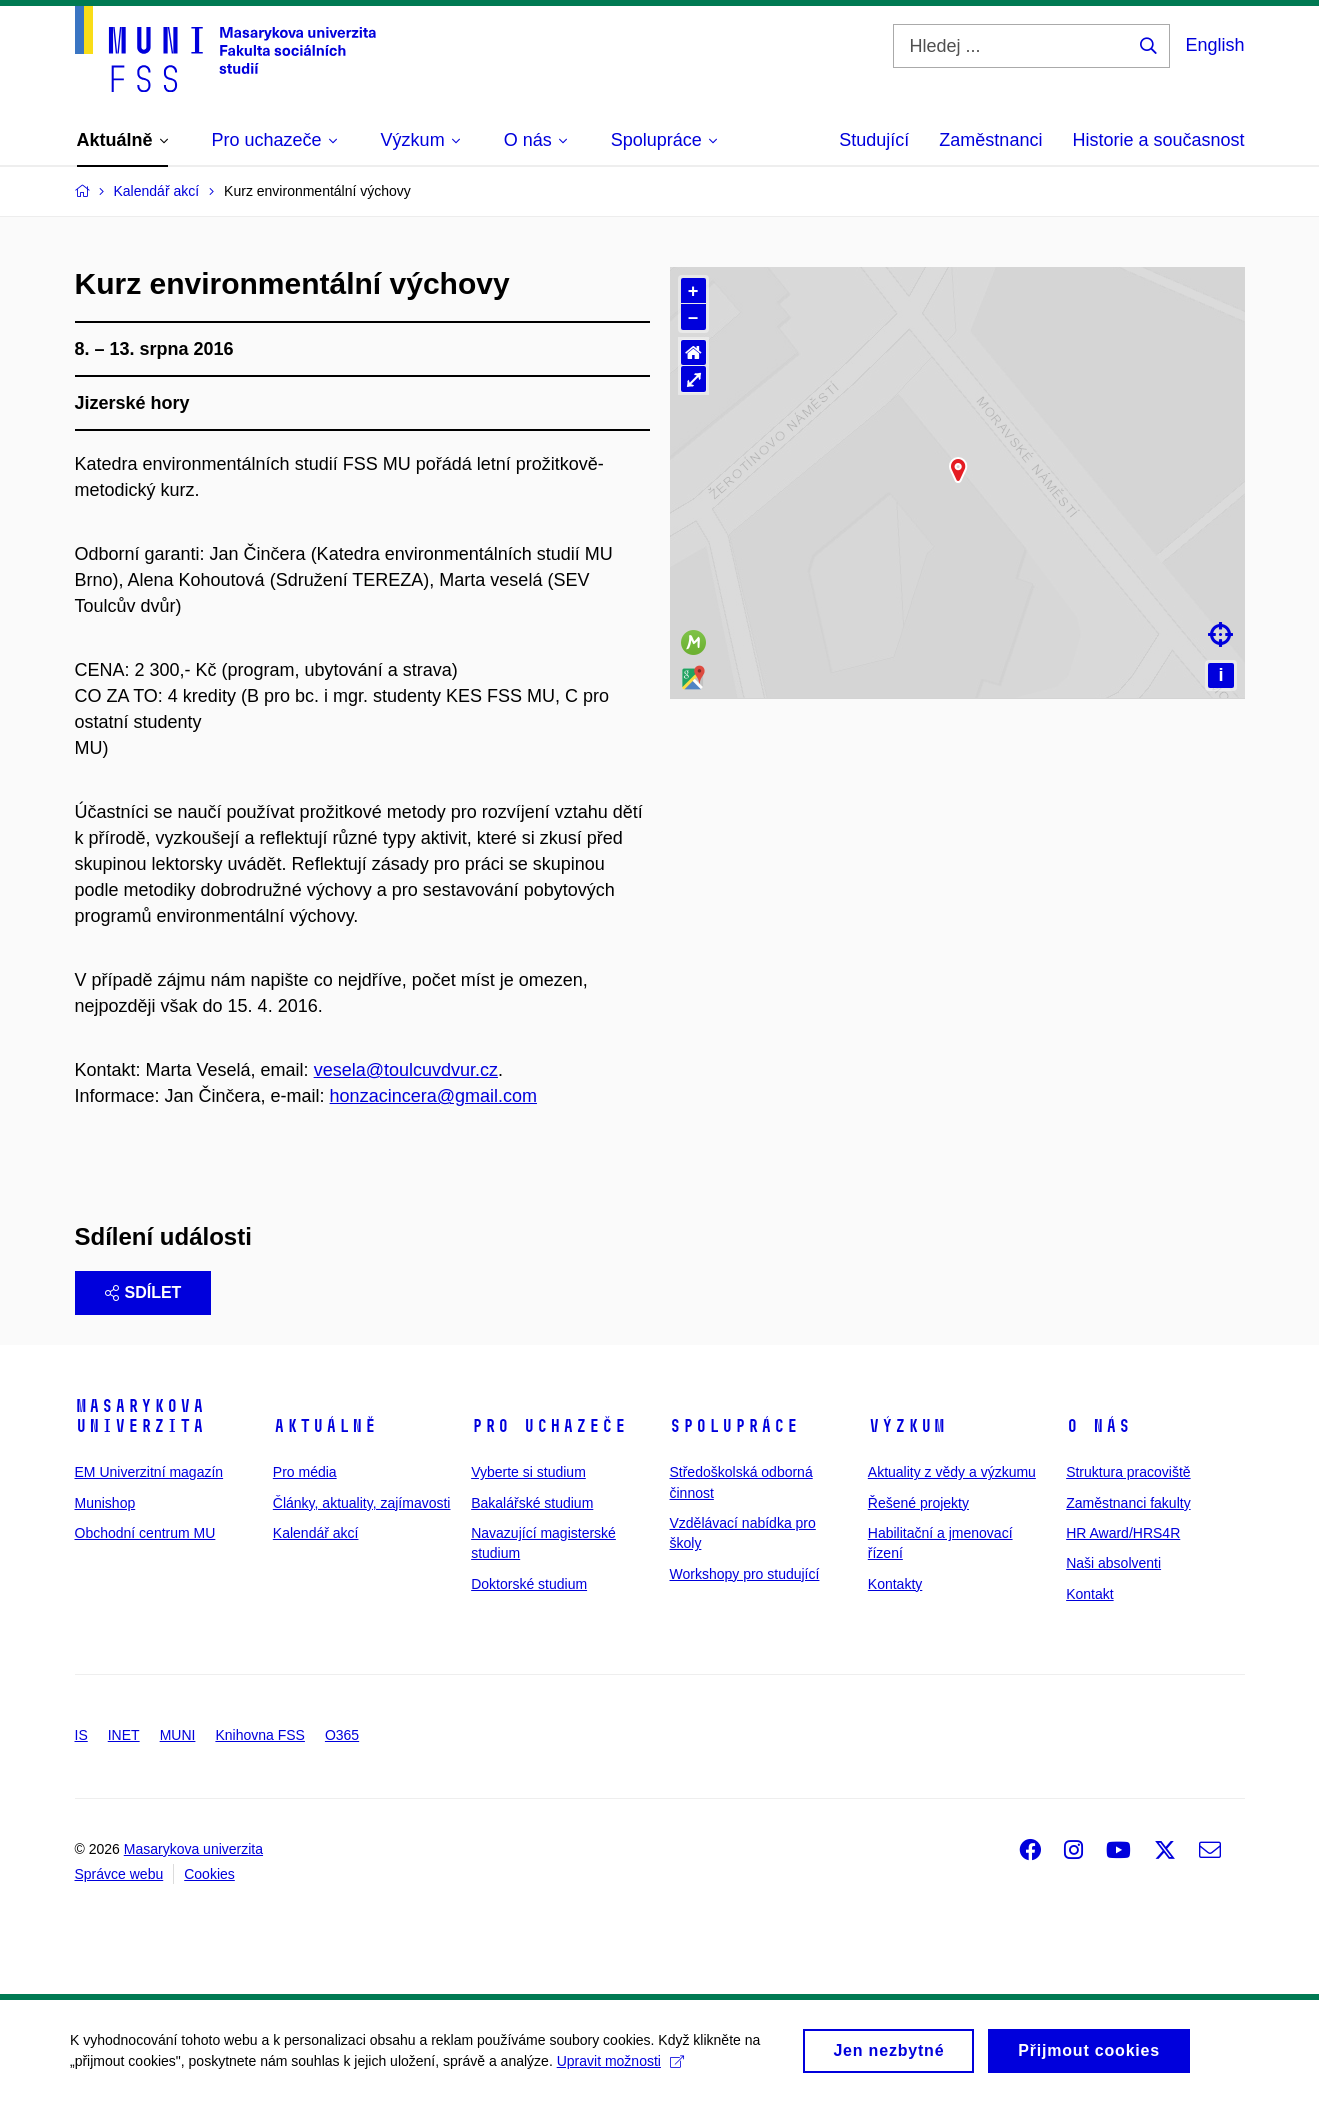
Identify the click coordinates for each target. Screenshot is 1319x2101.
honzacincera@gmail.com (433, 1096)
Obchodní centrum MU (145, 1533)
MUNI (178, 1735)
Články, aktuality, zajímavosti (362, 1503)
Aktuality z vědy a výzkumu (952, 1472)
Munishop (105, 1503)
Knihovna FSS (260, 1735)
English (1214, 45)
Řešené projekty (918, 1503)
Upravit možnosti (620, 2079)
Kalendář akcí (316, 1533)
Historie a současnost (1158, 140)
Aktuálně (325, 1426)
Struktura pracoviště (1128, 1472)
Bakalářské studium (532, 1503)
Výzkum (907, 1426)
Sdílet (143, 1292)
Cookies (209, 1874)
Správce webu (119, 1874)
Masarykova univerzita (140, 1416)
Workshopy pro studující (744, 1574)
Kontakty (895, 1584)
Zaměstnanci (990, 140)
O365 (342, 1735)
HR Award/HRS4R (1123, 1533)
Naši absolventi (1113, 1563)
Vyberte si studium (528, 1472)
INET (124, 1735)
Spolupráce (734, 1426)
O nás (1098, 1426)
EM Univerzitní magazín (149, 1472)
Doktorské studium (529, 1584)
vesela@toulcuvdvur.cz (406, 1070)
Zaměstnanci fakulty (1128, 1503)
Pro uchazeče (549, 1426)
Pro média (305, 1472)
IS (81, 1735)
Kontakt (1089, 1594)
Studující (874, 140)
